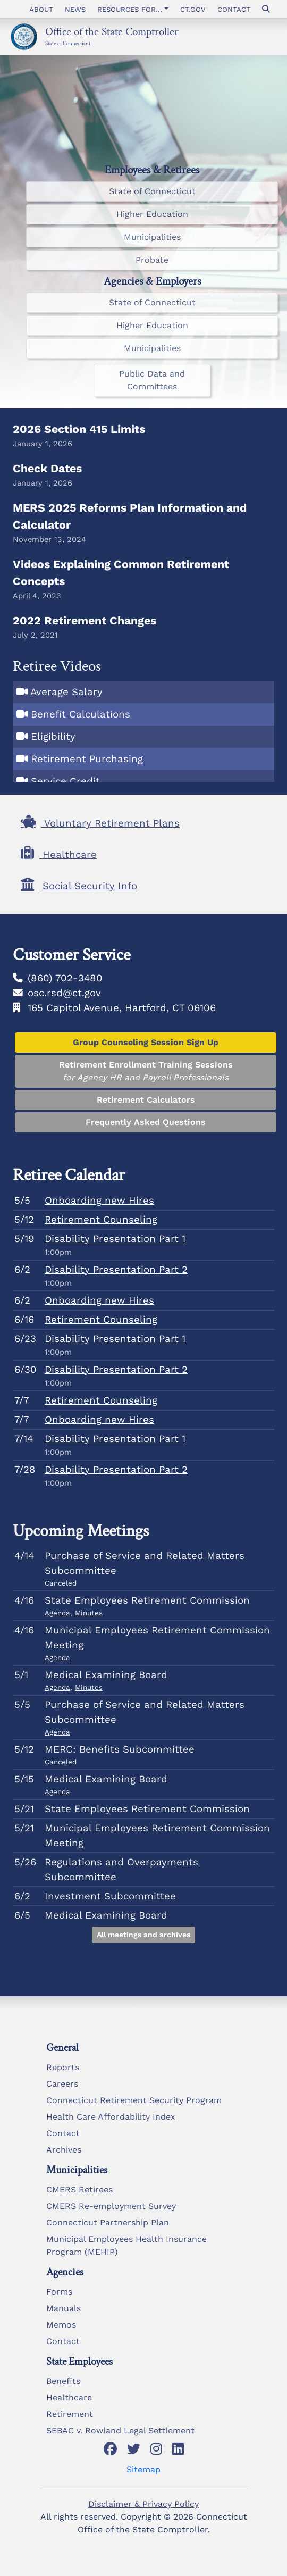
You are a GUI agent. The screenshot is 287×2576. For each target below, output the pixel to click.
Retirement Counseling (101, 1220)
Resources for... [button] (129, 9)
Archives (63, 2150)
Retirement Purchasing (87, 759)
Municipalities (152, 237)
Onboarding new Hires (99, 1200)
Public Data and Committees (152, 380)
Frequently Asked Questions (146, 1122)
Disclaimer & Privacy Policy (143, 2504)
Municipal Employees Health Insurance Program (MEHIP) (126, 2245)
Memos (61, 2325)
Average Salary (66, 692)
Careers (62, 2084)
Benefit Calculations (80, 714)
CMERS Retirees (79, 2190)
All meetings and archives (143, 1934)
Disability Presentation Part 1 (115, 1239)
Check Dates (47, 468)
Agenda (57, 1613)
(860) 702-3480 (65, 978)
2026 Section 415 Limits (79, 429)
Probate (152, 260)
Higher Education (152, 214)
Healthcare (69, 2397)
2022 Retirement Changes (84, 620)
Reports (62, 2067)
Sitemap (143, 2469)
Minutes (89, 1613)
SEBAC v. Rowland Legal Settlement (120, 2430)
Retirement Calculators (146, 1100)
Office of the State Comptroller (112, 30)
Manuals (63, 2308)
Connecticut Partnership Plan (107, 2222)
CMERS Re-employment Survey (111, 2206)
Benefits (63, 2381)
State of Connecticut (67, 43)
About (41, 9)
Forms (59, 2292)
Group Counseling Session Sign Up (145, 1042)
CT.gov (193, 9)
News (75, 9)
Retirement (69, 2414)
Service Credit (65, 781)
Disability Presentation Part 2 (116, 1270)
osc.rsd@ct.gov (64, 993)
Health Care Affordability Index (110, 2117)
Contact (233, 9)
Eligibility (53, 737)
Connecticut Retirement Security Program (134, 2100)
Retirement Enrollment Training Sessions (145, 1072)
